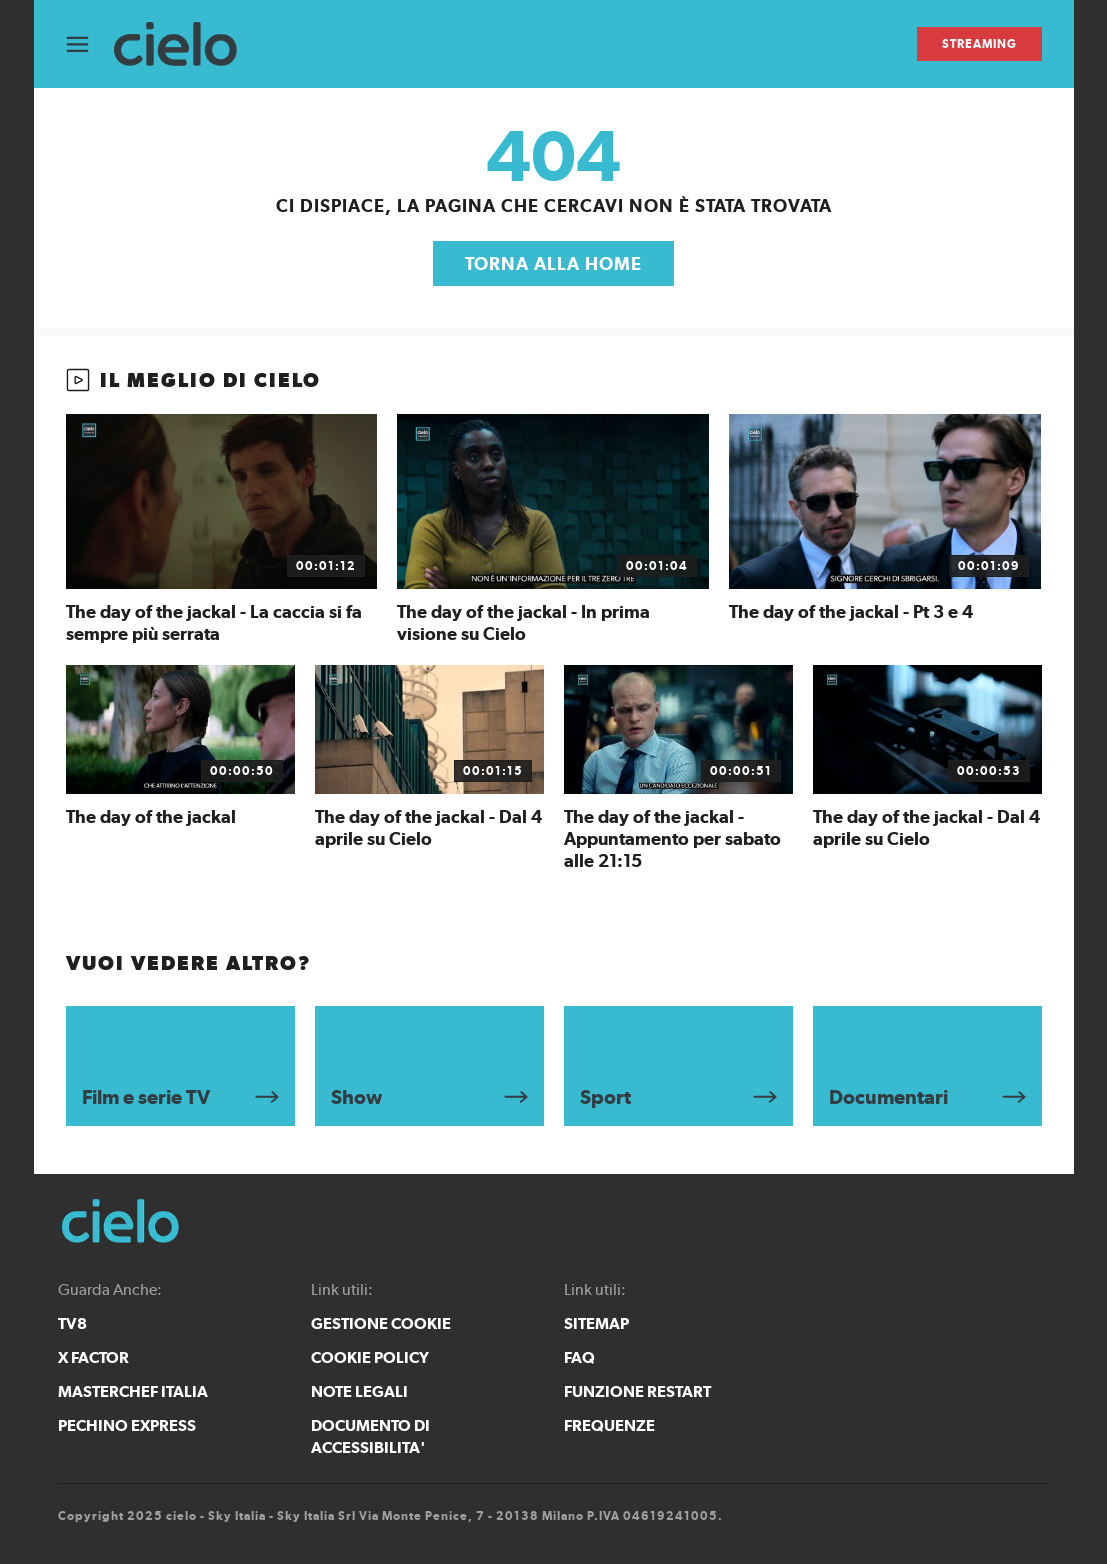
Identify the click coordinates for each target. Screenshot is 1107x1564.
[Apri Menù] (90, 44)
